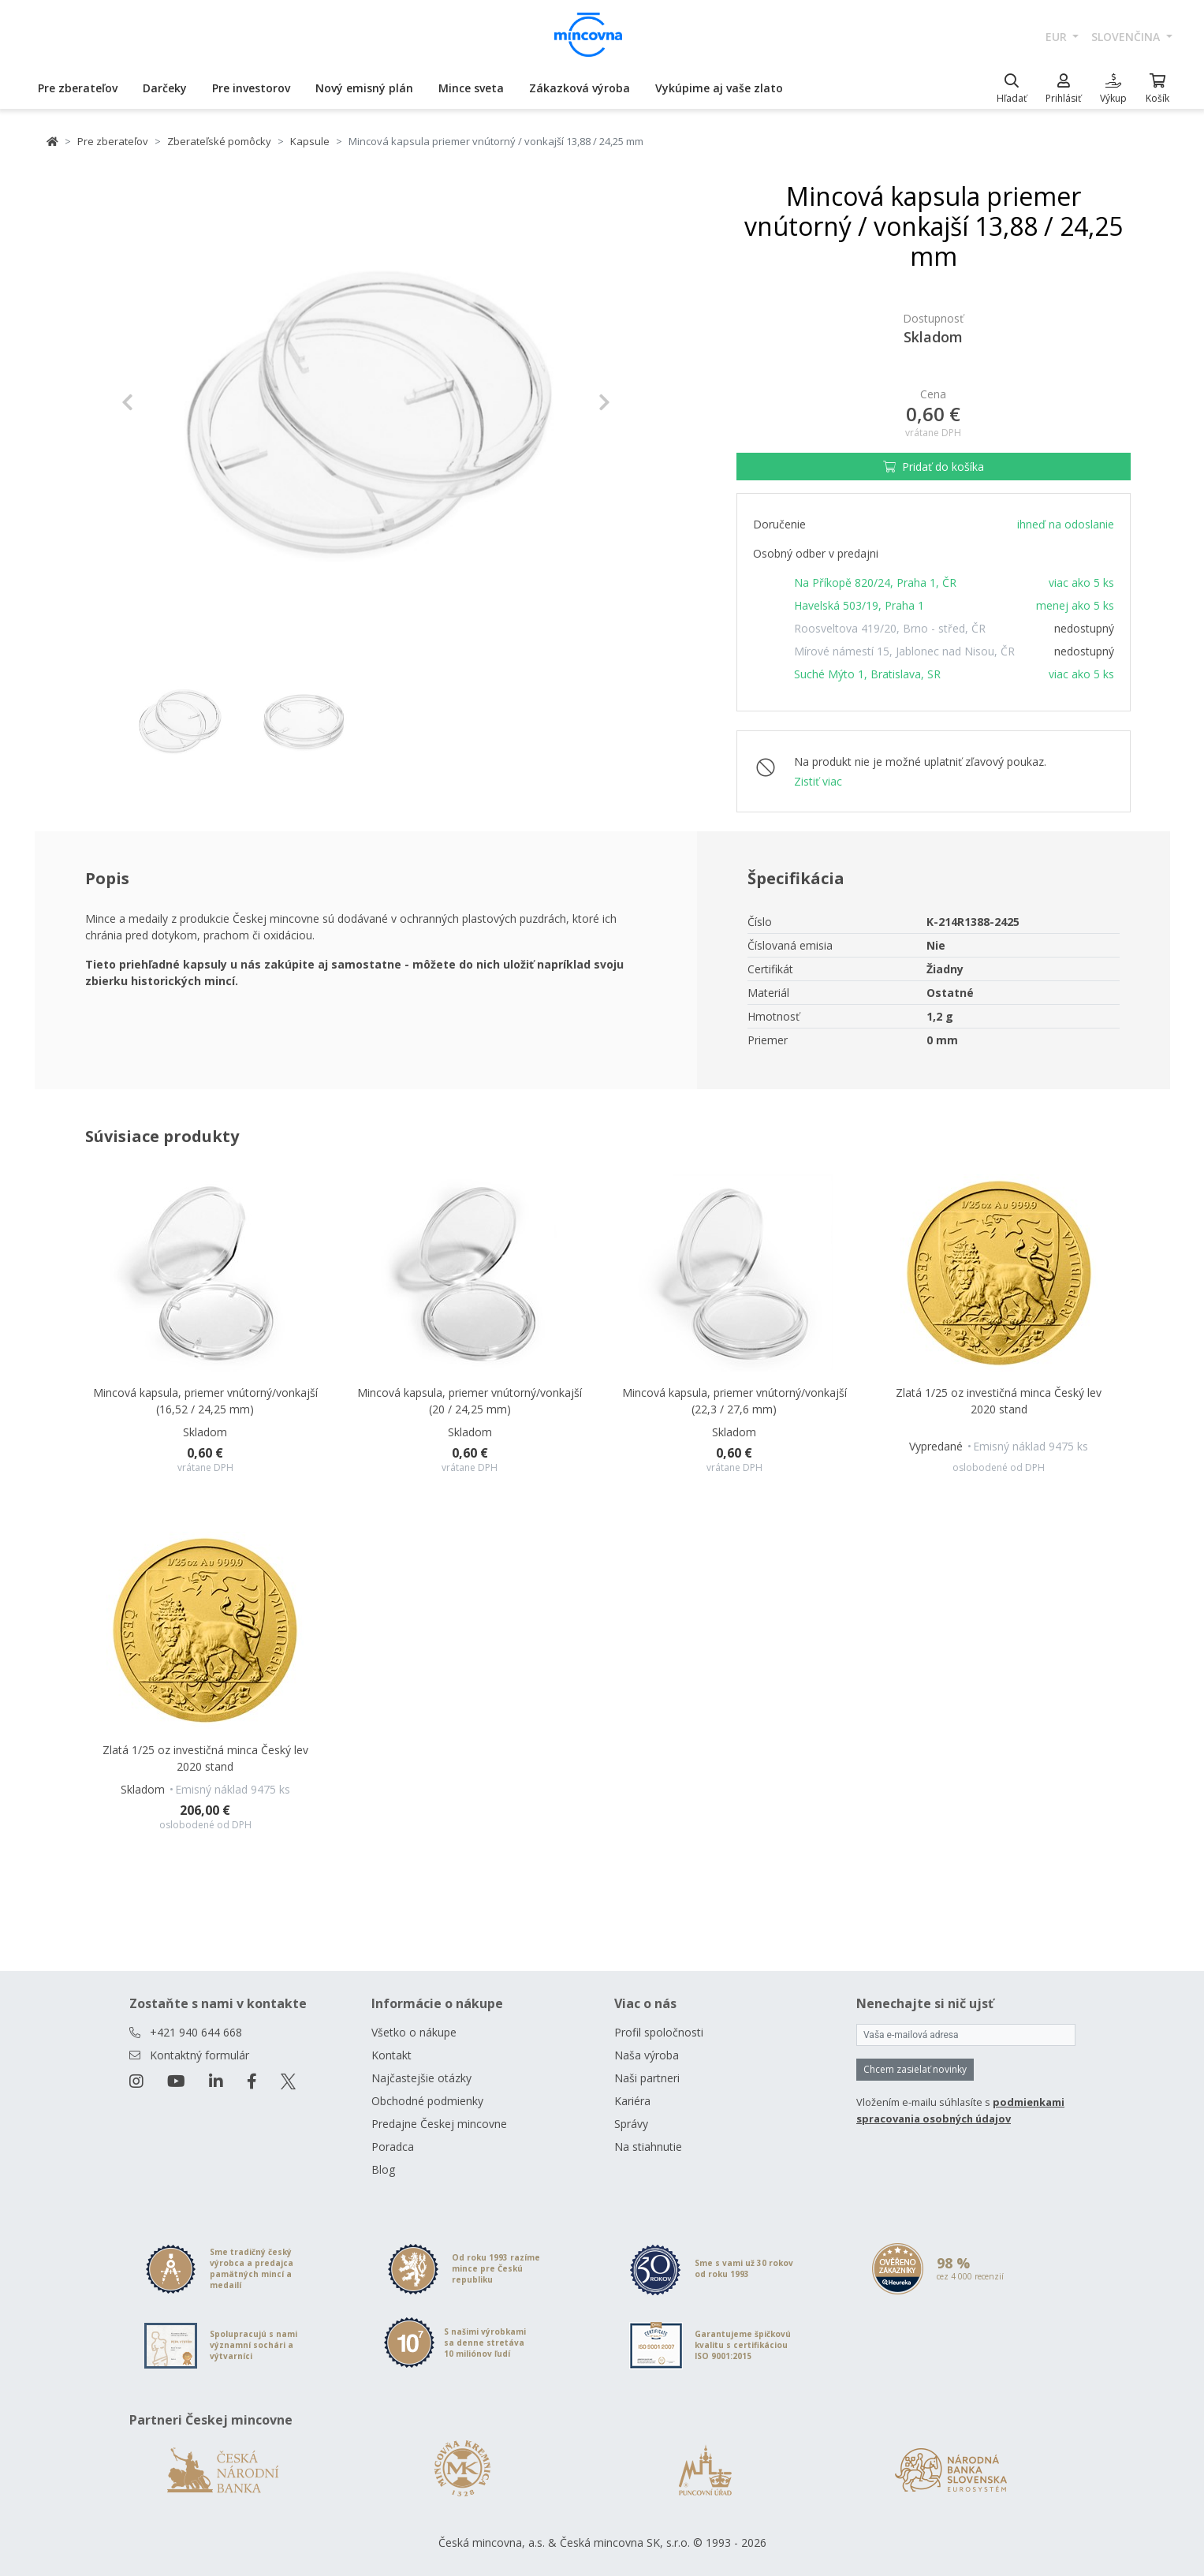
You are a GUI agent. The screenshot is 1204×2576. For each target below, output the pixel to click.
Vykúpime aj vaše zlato (719, 87)
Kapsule (310, 141)
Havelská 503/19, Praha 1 (859, 605)
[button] (158, 402)
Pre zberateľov (77, 87)
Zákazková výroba (579, 87)
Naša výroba (646, 2055)
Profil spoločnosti (658, 2032)
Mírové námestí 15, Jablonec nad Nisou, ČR (904, 651)
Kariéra (632, 2100)
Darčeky (165, 87)
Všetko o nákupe (414, 2032)
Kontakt (391, 2055)
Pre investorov (251, 87)
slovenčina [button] (1127, 36)
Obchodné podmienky (427, 2100)
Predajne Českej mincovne (439, 2123)
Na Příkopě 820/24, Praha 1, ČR (875, 582)
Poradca (392, 2146)
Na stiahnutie (648, 2146)
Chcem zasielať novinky (915, 2069)
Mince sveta (471, 87)
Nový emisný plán (364, 87)
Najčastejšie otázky (421, 2077)
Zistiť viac (818, 781)
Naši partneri (647, 2077)
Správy (631, 2123)
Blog (383, 2169)
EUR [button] (1058, 36)
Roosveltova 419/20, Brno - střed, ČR (890, 628)
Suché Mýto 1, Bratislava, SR (867, 673)
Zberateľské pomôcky (219, 141)
